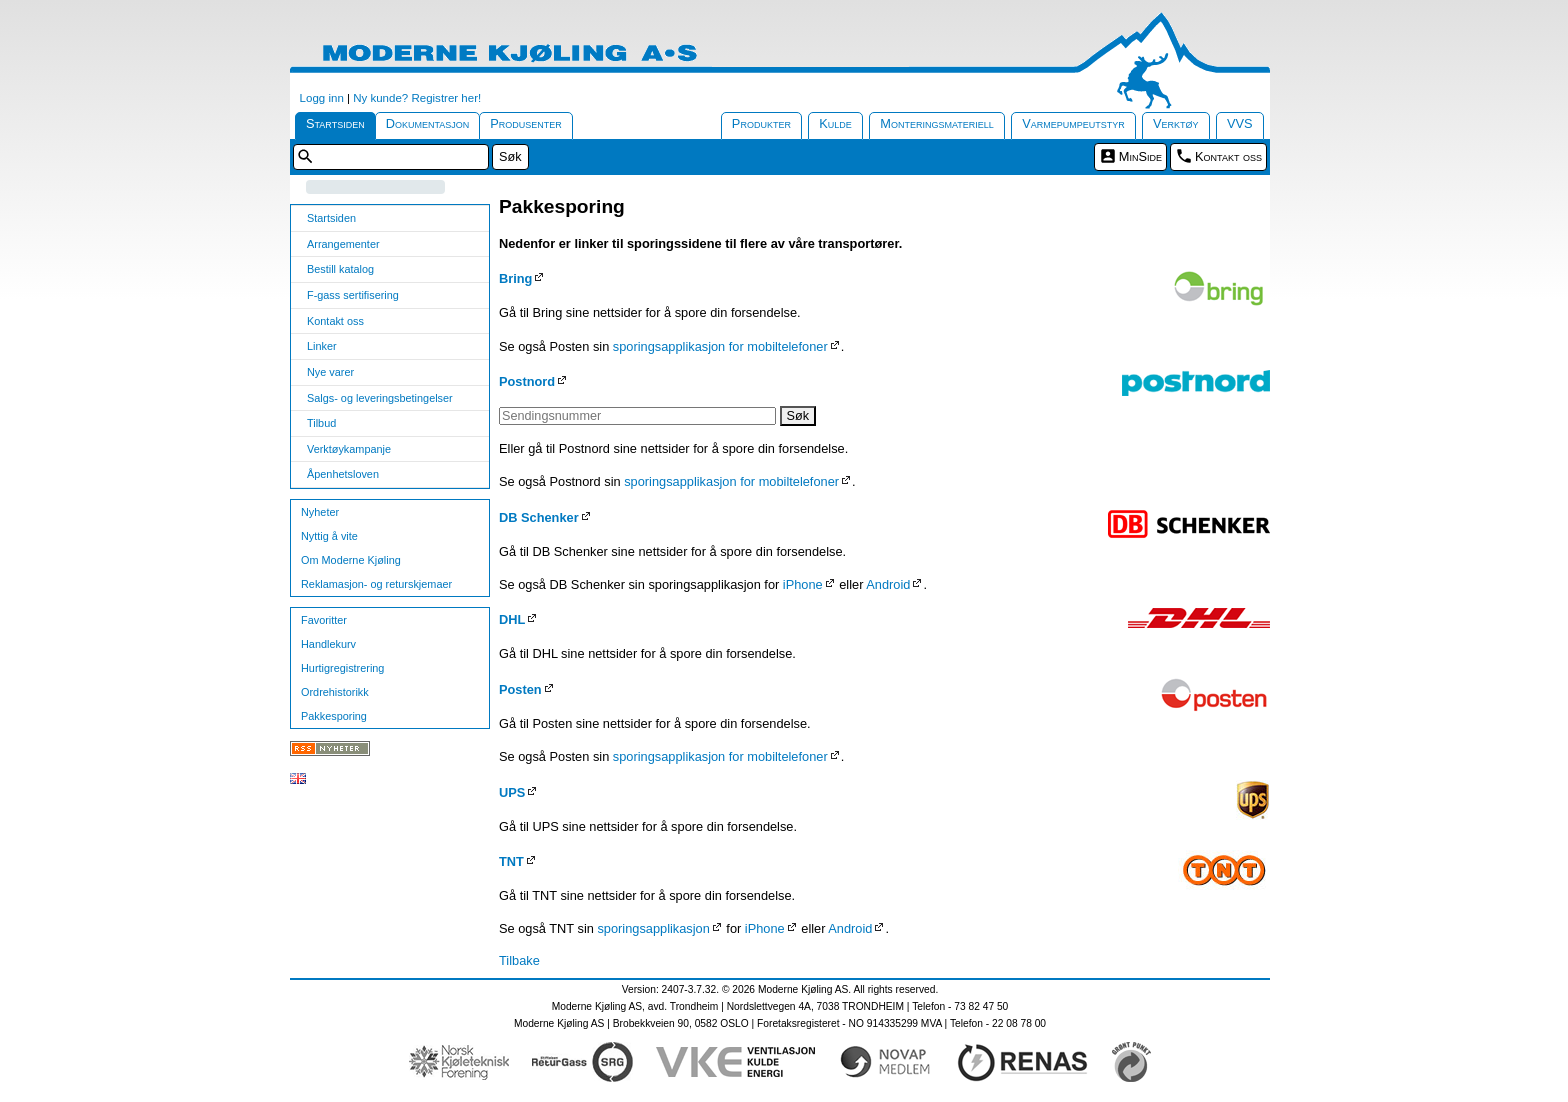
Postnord (527, 381)
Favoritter (324, 620)
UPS (512, 792)
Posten (520, 689)
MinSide (1140, 156)
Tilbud (321, 423)
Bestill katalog (340, 269)
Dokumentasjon (428, 123)
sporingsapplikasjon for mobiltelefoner (720, 346)
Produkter (761, 123)
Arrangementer (343, 244)
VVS (1240, 123)
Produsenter (526, 123)
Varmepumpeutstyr (1073, 123)
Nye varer (330, 372)
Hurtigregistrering (342, 668)
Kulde (835, 123)
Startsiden (335, 123)
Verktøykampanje (349, 449)
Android (888, 584)
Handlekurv (328, 644)
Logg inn (322, 98)
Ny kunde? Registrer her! (417, 98)
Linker (322, 346)
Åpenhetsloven (343, 474)
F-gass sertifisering (353, 295)
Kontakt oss (1228, 156)
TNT (511, 861)
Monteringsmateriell (937, 123)
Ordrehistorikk (335, 692)
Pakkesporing (334, 716)
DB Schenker (539, 517)
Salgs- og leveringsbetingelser (380, 398)
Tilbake (519, 960)
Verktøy (1176, 123)
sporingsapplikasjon (653, 928)
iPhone (803, 584)
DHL (512, 619)
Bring (515, 278)
